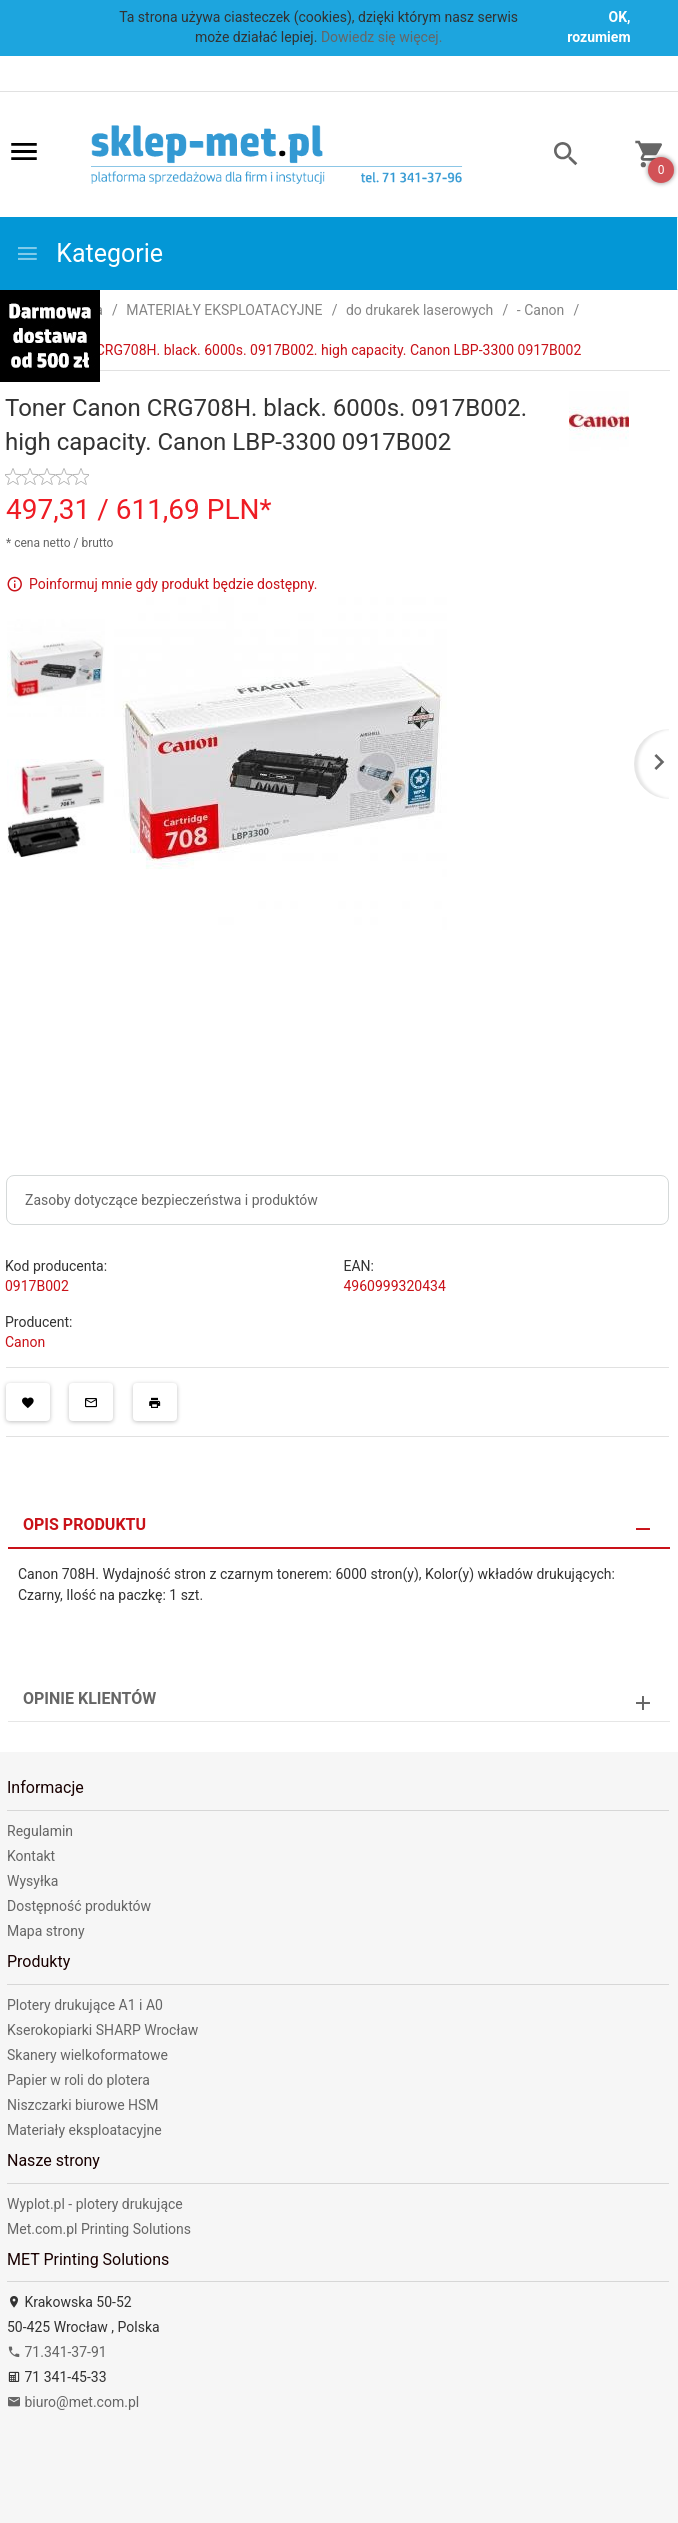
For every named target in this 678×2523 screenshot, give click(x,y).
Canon (25, 1342)
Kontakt (31, 1856)
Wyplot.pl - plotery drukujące (95, 2204)
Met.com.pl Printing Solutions (99, 2229)
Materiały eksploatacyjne (84, 2130)
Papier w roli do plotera (78, 2080)
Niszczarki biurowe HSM (83, 2105)
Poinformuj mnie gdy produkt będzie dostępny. (173, 583)
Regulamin (40, 1831)
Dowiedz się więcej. (382, 37)
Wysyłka (32, 1881)
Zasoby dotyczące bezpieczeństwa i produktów (171, 1200)
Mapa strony (46, 1931)
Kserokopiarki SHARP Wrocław (102, 2030)
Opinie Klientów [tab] (89, 1698)
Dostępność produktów (79, 1906)
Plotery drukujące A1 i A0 (85, 2005)
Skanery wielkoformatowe (87, 2055)
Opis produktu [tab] (84, 1524)
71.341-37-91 (57, 2352)
